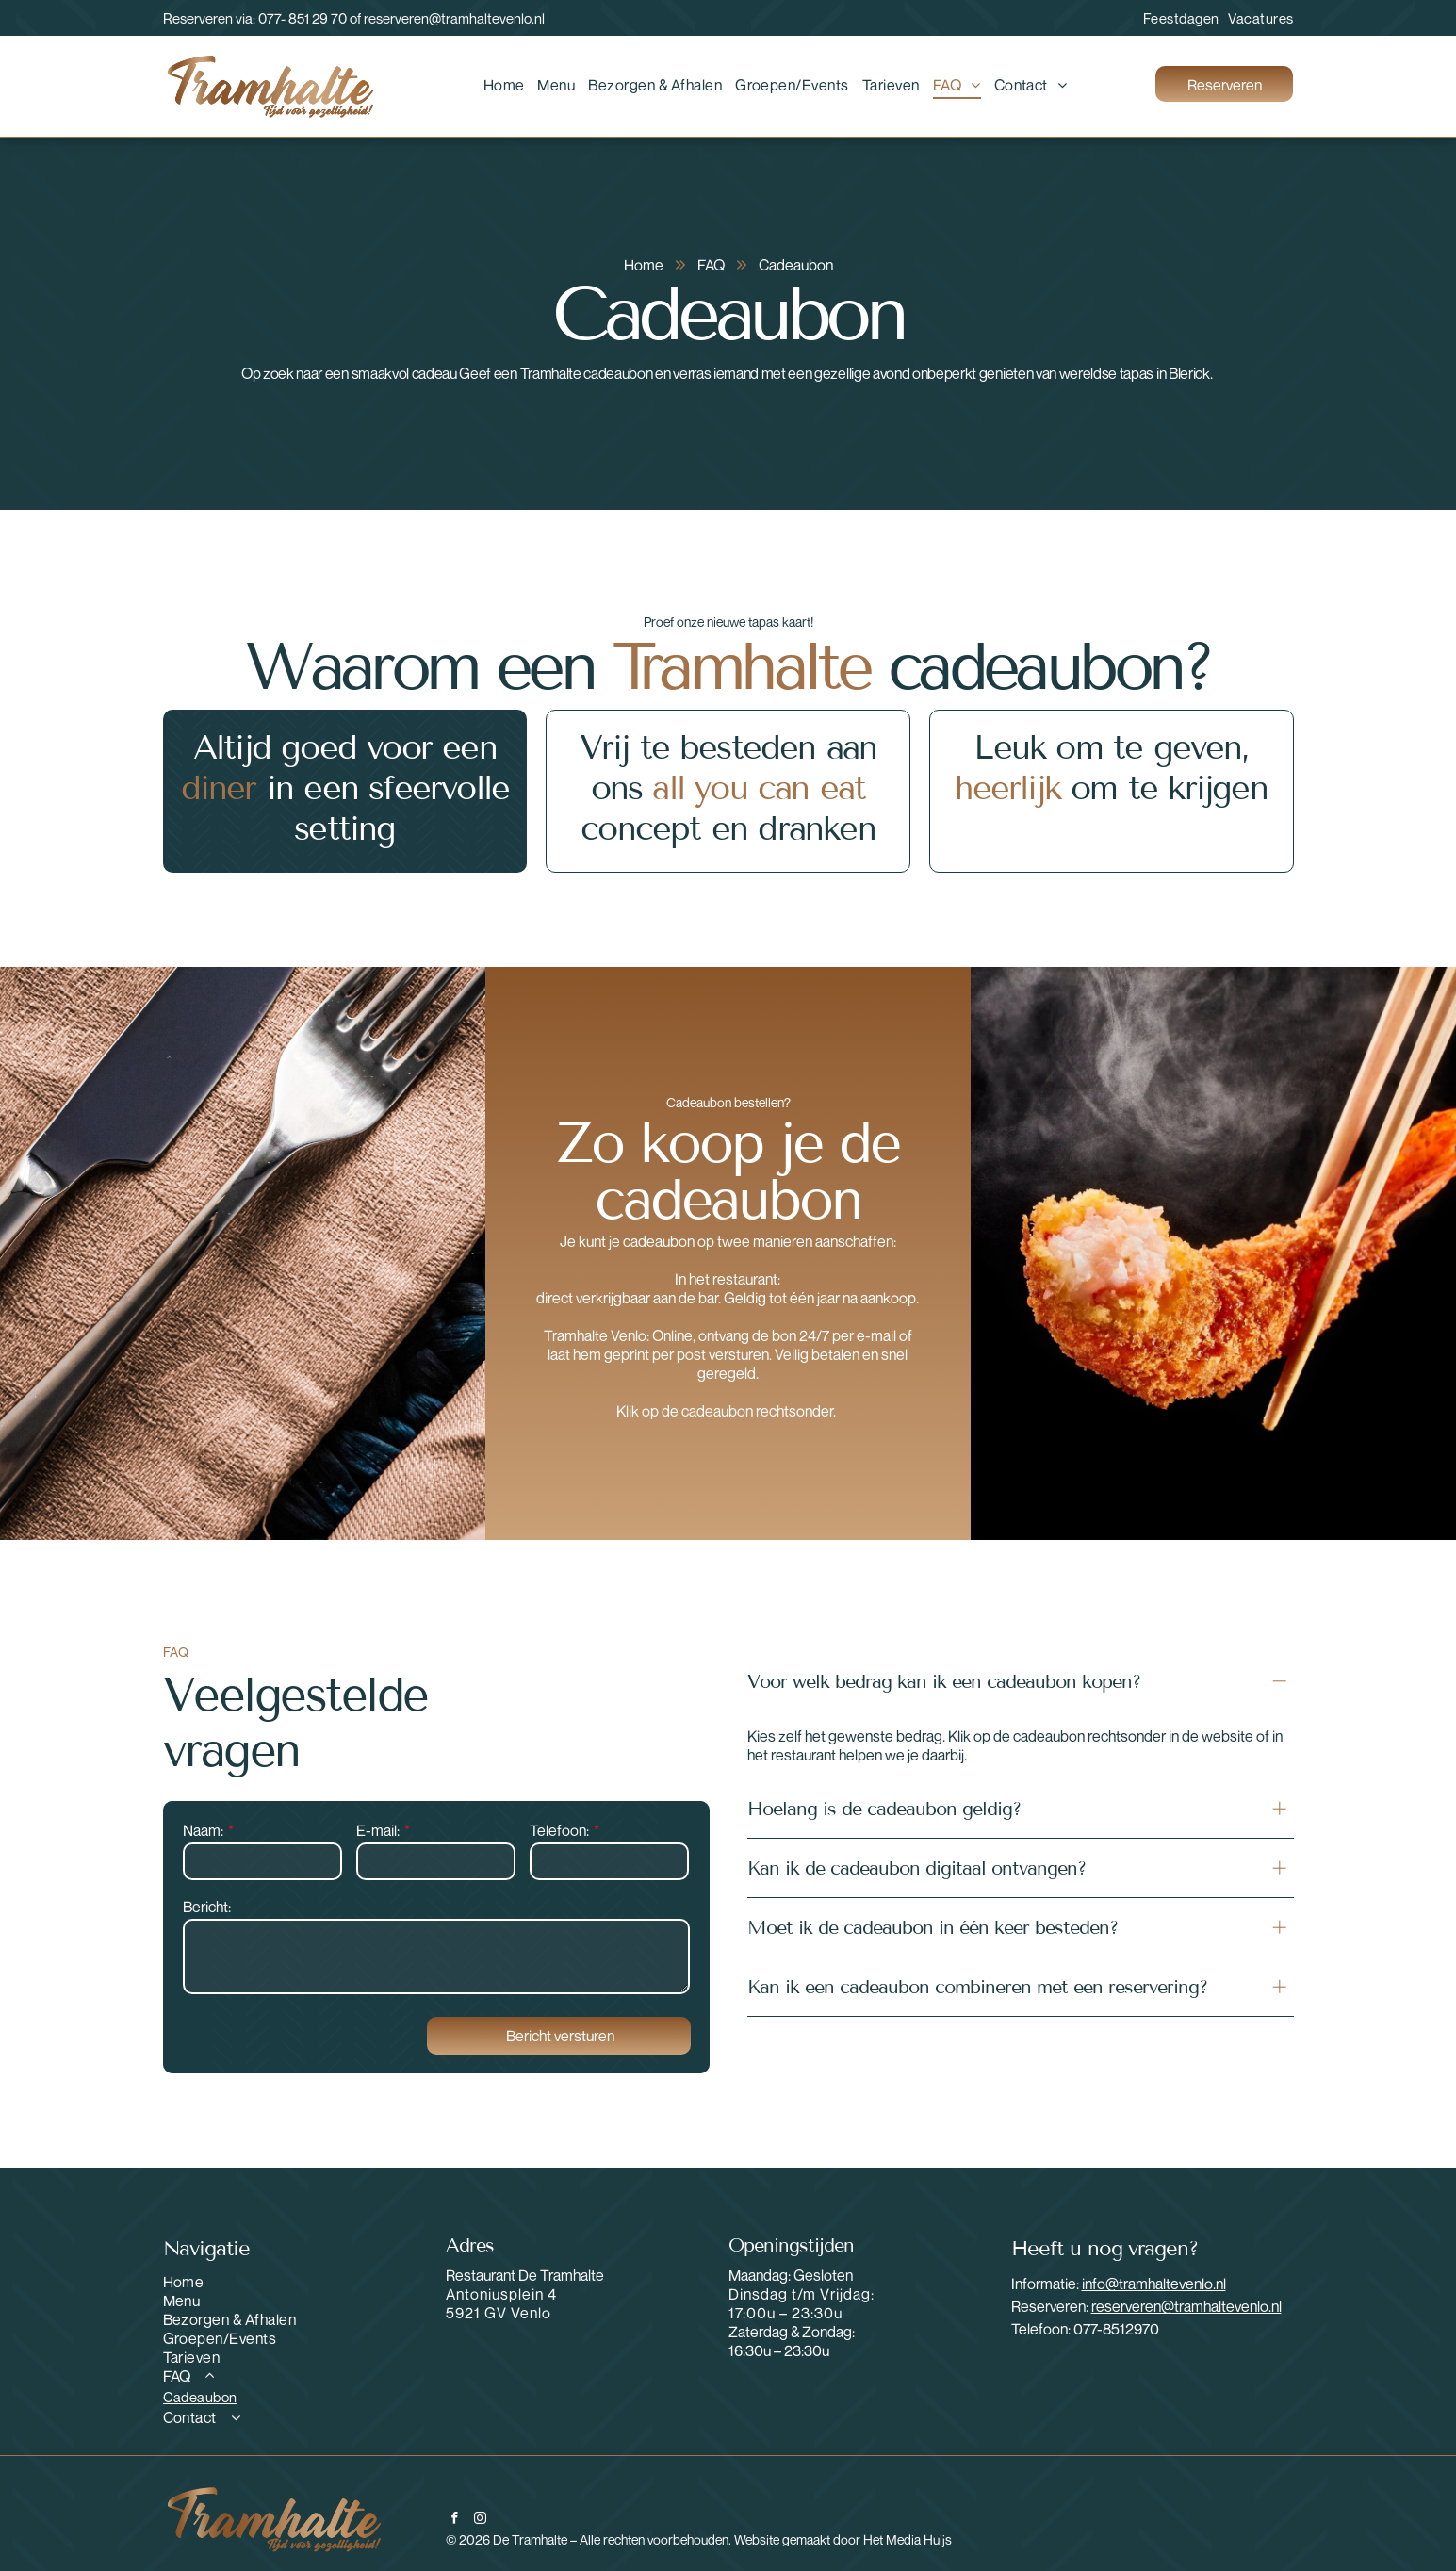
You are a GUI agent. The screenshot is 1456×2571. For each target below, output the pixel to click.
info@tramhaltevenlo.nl (1154, 2283)
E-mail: (378, 1830)
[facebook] (455, 2520)
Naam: (203, 1830)
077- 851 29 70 (302, 17)
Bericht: (207, 1906)
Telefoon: (559, 1830)
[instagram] (480, 2520)
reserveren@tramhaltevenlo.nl (454, 17)
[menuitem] (1176, 17)
